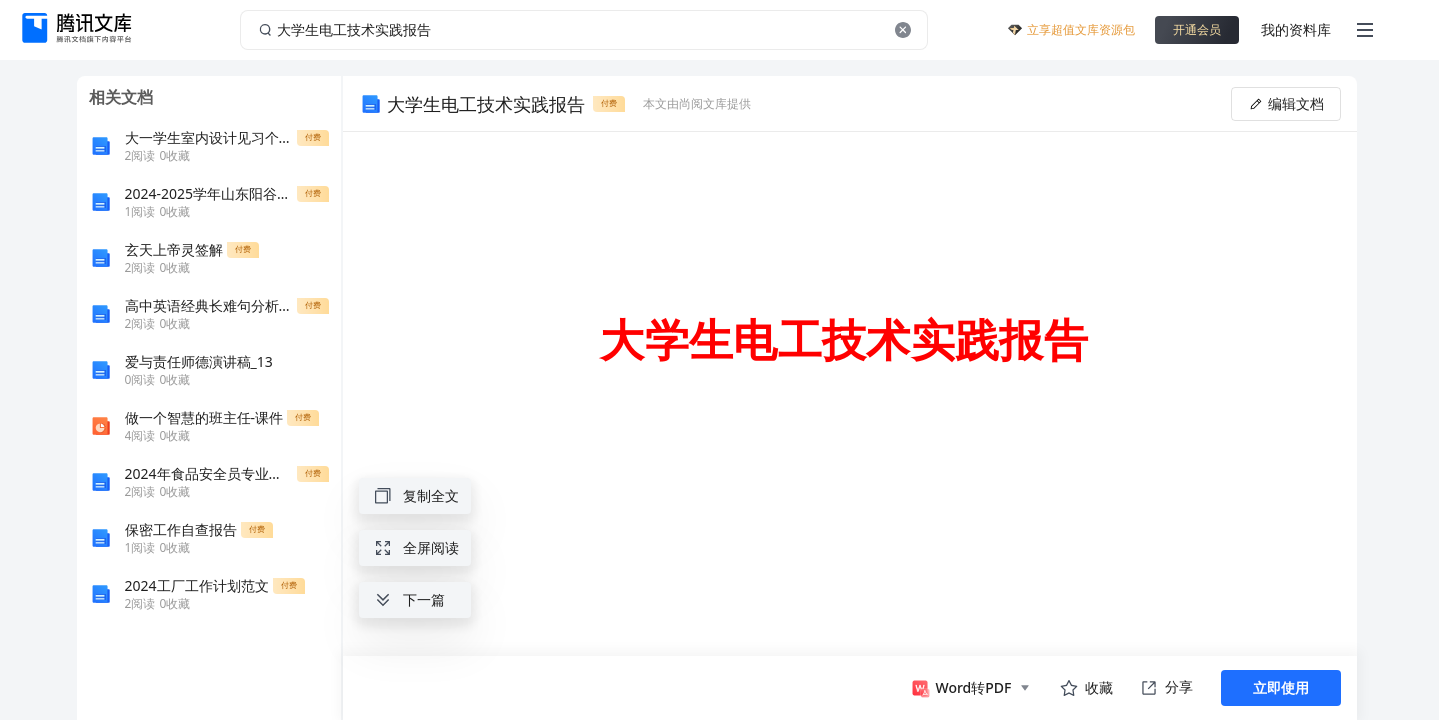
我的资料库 (1296, 29)
